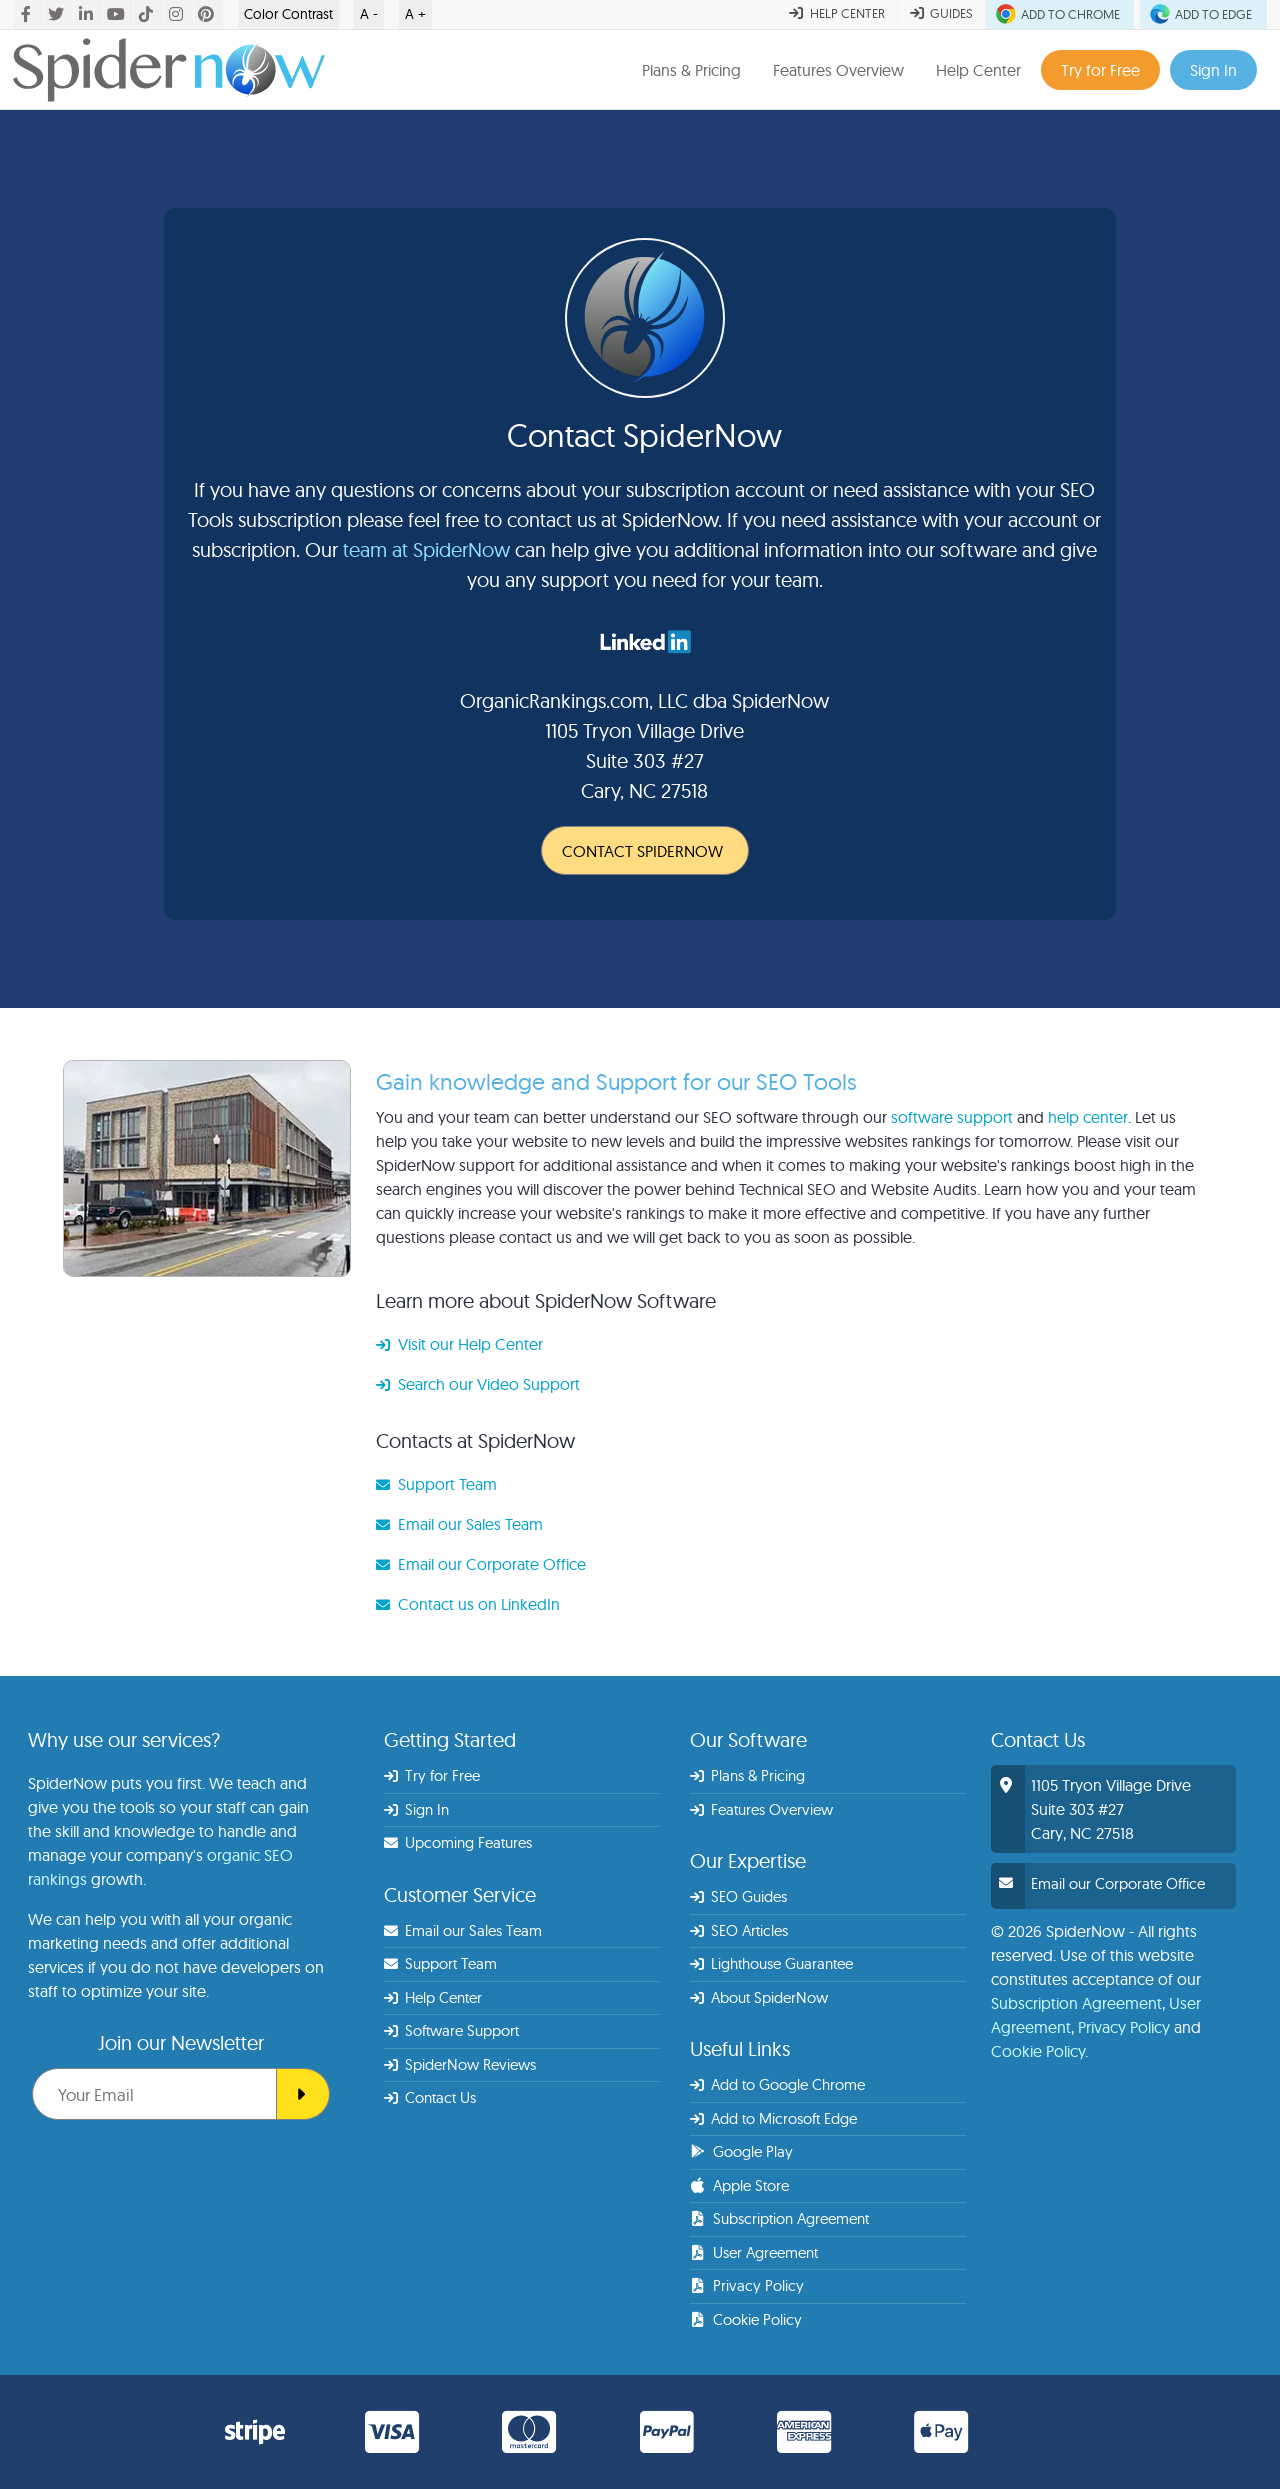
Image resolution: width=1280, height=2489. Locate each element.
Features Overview (838, 70)
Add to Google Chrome (778, 2084)
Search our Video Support (478, 1384)
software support (952, 1117)
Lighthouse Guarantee (772, 1963)
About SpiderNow (759, 1997)
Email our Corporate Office (481, 1564)
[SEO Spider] (303, 2094)
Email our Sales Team (459, 1524)
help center (1088, 1117)
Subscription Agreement (779, 2218)
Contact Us (430, 2097)
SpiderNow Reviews (460, 2064)
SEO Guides (739, 1896)
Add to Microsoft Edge (774, 2118)
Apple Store (739, 2185)
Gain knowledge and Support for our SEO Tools (616, 1081)
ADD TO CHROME (1059, 14)
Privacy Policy (747, 2285)
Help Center (978, 70)
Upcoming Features (458, 1842)
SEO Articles (739, 1930)
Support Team (436, 1484)
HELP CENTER (837, 13)
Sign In (1213, 70)
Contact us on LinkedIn (468, 1604)
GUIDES (942, 13)
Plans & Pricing (691, 70)
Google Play (742, 2151)
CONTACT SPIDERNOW (642, 851)
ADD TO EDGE (1202, 14)
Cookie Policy (746, 2319)
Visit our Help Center (459, 1344)
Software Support (452, 2030)
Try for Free (1100, 70)
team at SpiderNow (426, 549)
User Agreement (754, 2252)
